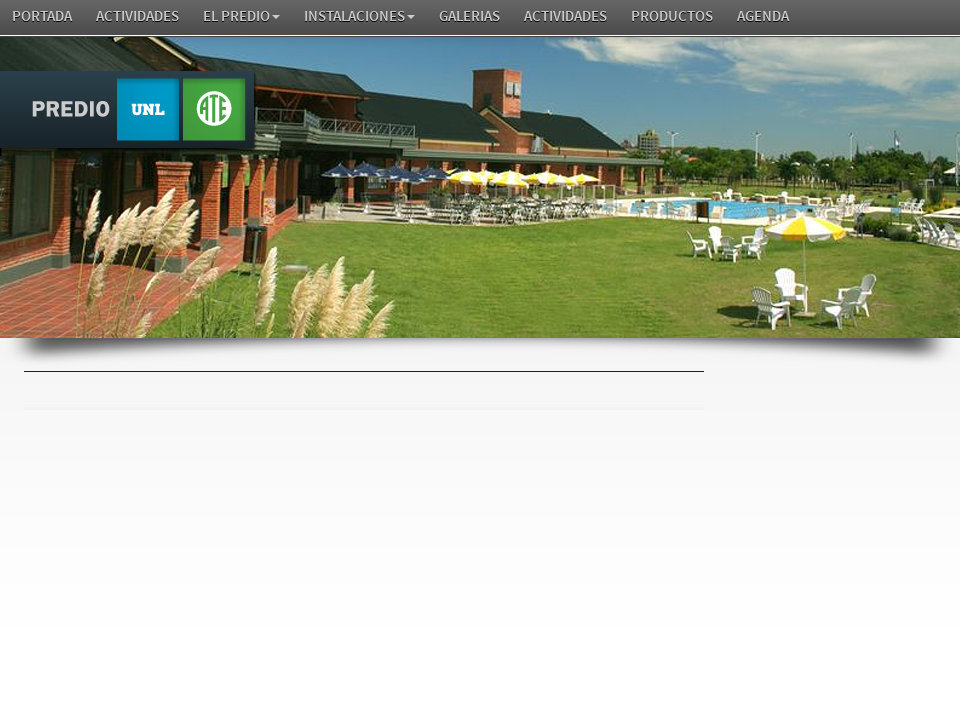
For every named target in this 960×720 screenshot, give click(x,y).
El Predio (241, 16)
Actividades (137, 16)
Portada (42, 16)
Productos (672, 16)
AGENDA (763, 16)
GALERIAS (469, 16)
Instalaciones (359, 16)
